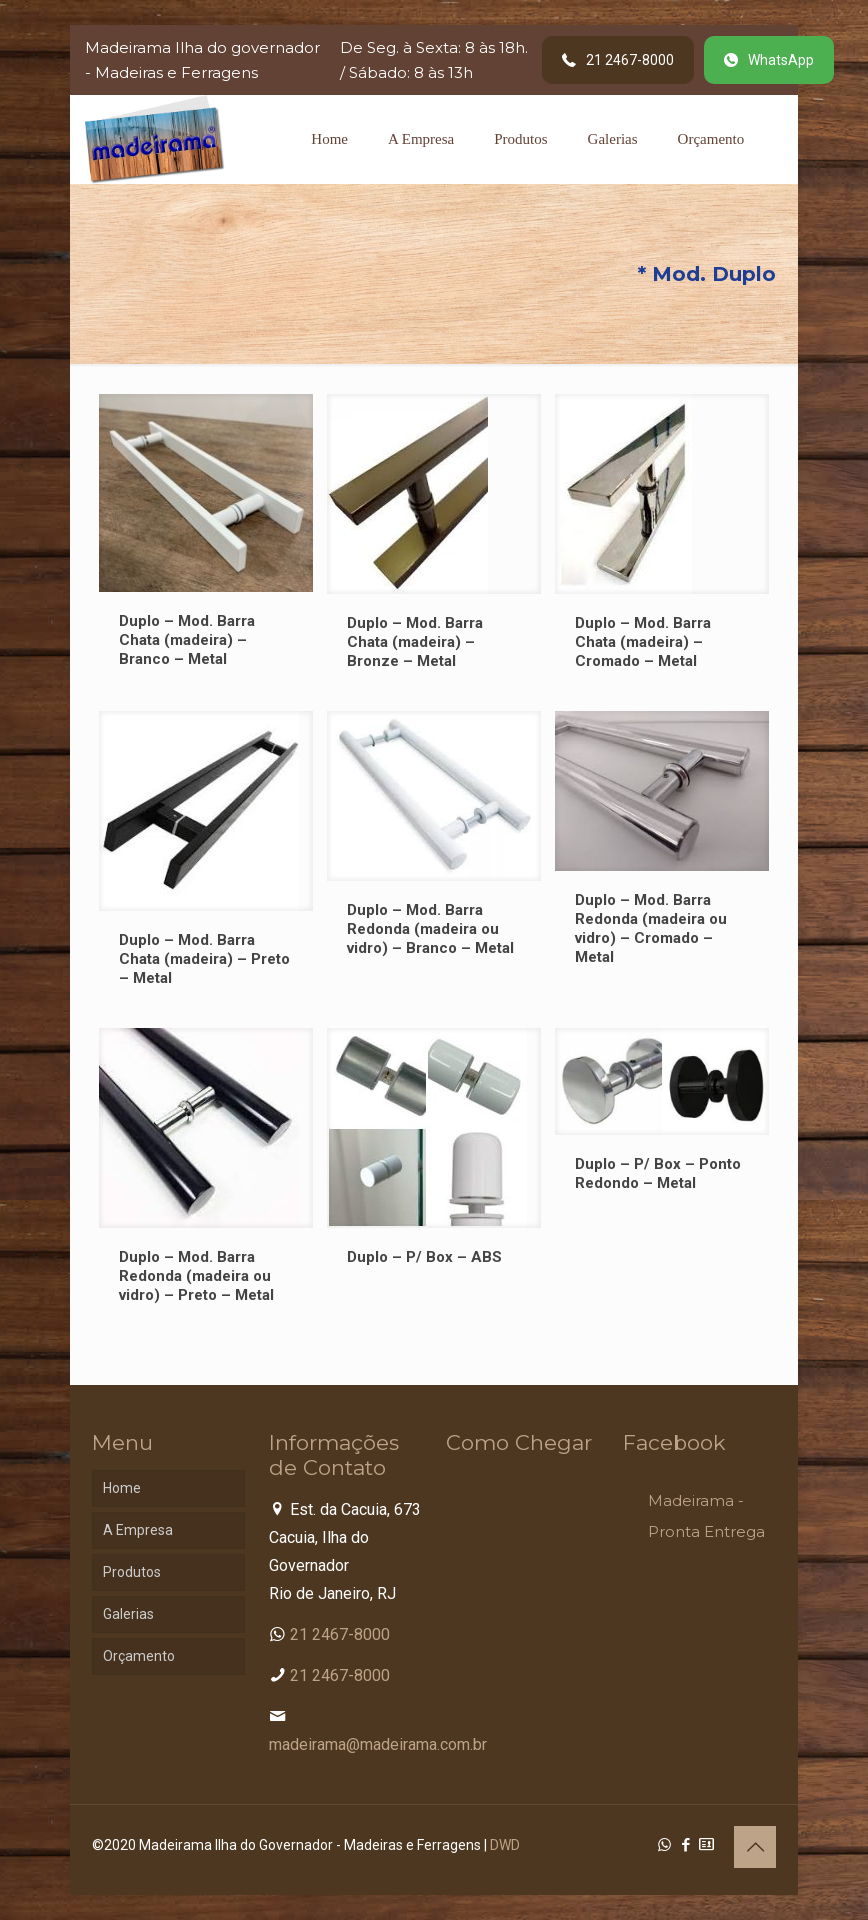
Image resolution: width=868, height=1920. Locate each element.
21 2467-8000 (340, 1634)
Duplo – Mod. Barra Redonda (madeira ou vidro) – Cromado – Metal (651, 928)
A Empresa (138, 1530)
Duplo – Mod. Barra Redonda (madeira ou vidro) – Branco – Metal (430, 929)
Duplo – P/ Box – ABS (424, 1257)
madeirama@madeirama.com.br (378, 1744)
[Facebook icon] (685, 1845)
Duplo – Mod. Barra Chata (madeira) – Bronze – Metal (415, 642)
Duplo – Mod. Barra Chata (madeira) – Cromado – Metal (643, 642)
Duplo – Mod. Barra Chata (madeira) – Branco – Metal (187, 640)
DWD (505, 1845)
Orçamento (139, 1656)
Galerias (128, 1614)
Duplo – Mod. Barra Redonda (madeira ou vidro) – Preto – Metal (196, 1276)
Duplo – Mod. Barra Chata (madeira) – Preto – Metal (204, 959)
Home (122, 1488)
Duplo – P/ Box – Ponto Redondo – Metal (658, 1173)
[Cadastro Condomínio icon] (706, 1845)
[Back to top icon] (755, 1847)
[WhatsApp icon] (664, 1845)
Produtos (132, 1572)
